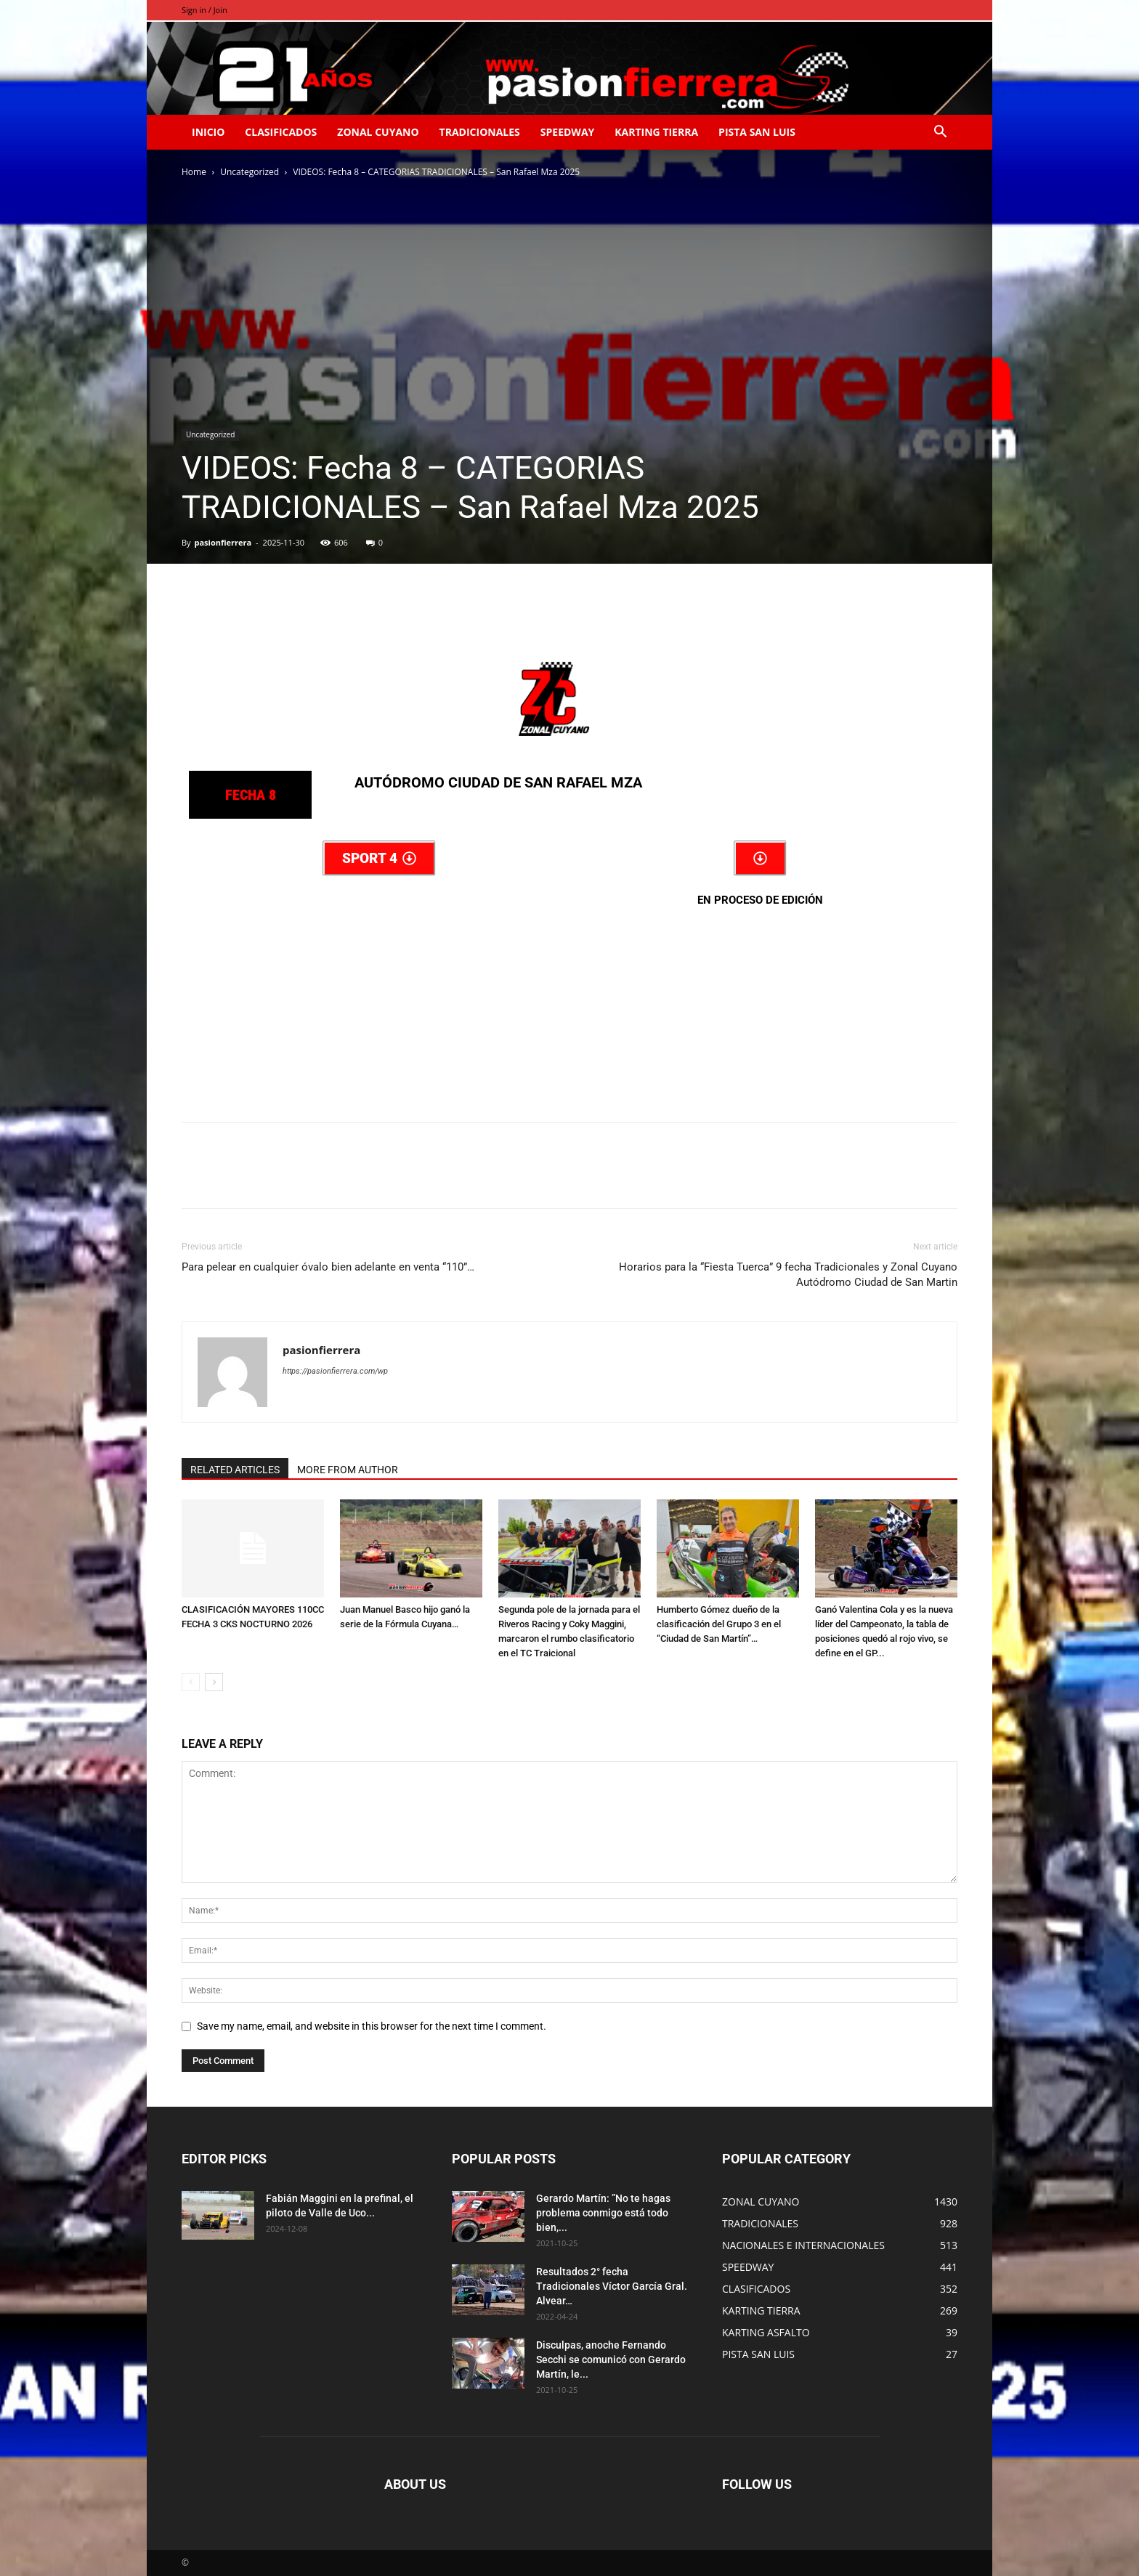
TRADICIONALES (479, 132)
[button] (940, 133)
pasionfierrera (222, 542)
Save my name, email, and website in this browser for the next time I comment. (371, 2026)
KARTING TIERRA (656, 132)
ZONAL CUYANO (377, 132)
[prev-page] (191, 1682)
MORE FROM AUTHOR (347, 1469)
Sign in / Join (204, 9)
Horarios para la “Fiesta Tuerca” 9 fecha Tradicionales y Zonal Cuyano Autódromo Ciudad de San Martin (788, 1274)
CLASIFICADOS (281, 132)
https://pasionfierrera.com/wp (335, 1371)
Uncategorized (249, 172)
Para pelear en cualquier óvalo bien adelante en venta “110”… (328, 1266)
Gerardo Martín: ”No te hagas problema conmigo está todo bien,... (603, 2212)
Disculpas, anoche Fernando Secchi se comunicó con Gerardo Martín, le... (611, 2359)
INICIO (208, 132)
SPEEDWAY (567, 132)
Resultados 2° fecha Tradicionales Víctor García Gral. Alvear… (611, 2286)
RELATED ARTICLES (235, 1469)
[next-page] (214, 1682)
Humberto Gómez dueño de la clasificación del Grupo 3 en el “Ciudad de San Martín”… (719, 1624)
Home (194, 172)
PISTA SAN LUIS (756, 132)
